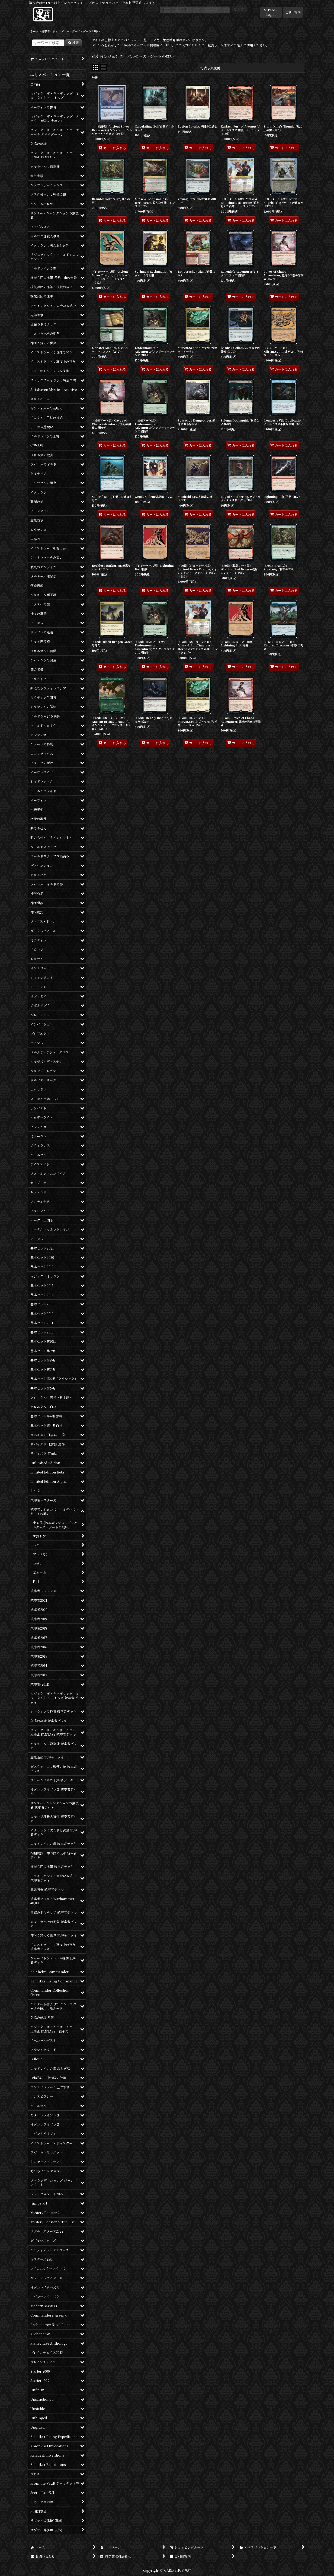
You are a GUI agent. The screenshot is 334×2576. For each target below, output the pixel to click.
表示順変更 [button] (210, 68)
